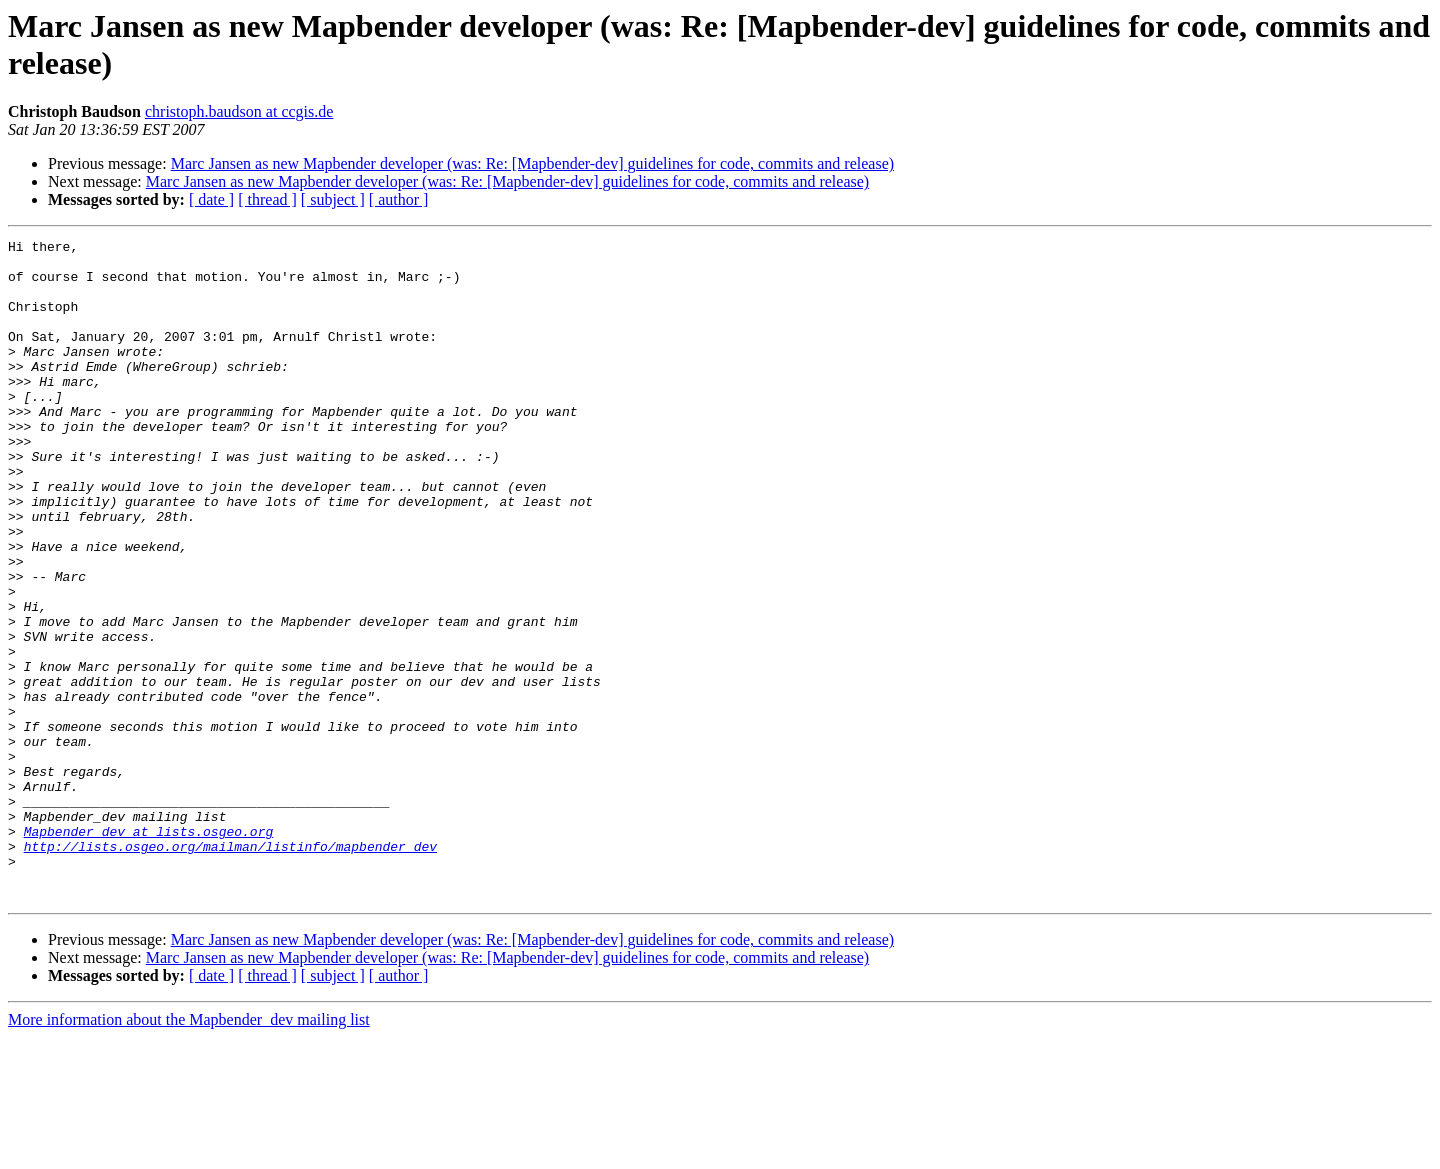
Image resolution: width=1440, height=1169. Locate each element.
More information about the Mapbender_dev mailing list (189, 1151)
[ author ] (399, 199)
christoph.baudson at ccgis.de (239, 111)
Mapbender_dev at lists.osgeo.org (149, 951)
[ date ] (211, 199)
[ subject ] (333, 199)
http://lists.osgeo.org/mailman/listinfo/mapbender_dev (230, 969)
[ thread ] (267, 199)
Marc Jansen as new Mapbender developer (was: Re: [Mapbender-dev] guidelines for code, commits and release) (532, 163)
